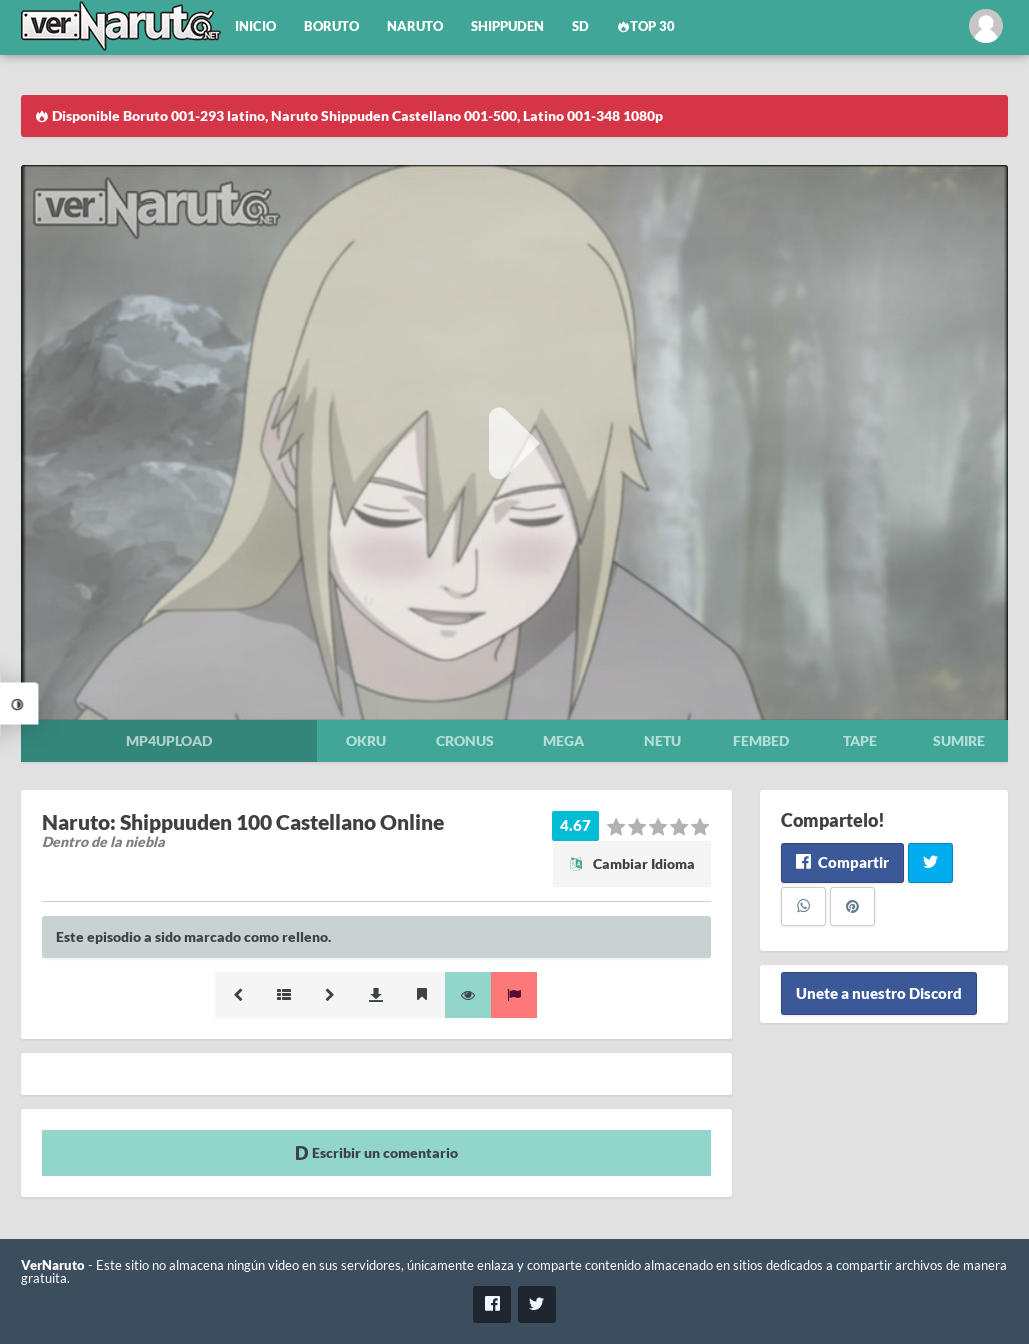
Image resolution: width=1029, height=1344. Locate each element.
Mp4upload (169, 740)
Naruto (415, 26)
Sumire (959, 740)
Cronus (465, 740)
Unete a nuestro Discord (879, 993)
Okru (366, 740)
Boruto (331, 26)
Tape (860, 740)
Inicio (255, 26)
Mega (563, 740)
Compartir (842, 862)
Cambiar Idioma (632, 863)
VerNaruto (53, 1265)
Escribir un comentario (376, 1152)
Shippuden (507, 26)
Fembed (761, 740)
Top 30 (646, 26)
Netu (662, 740)
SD (580, 26)
